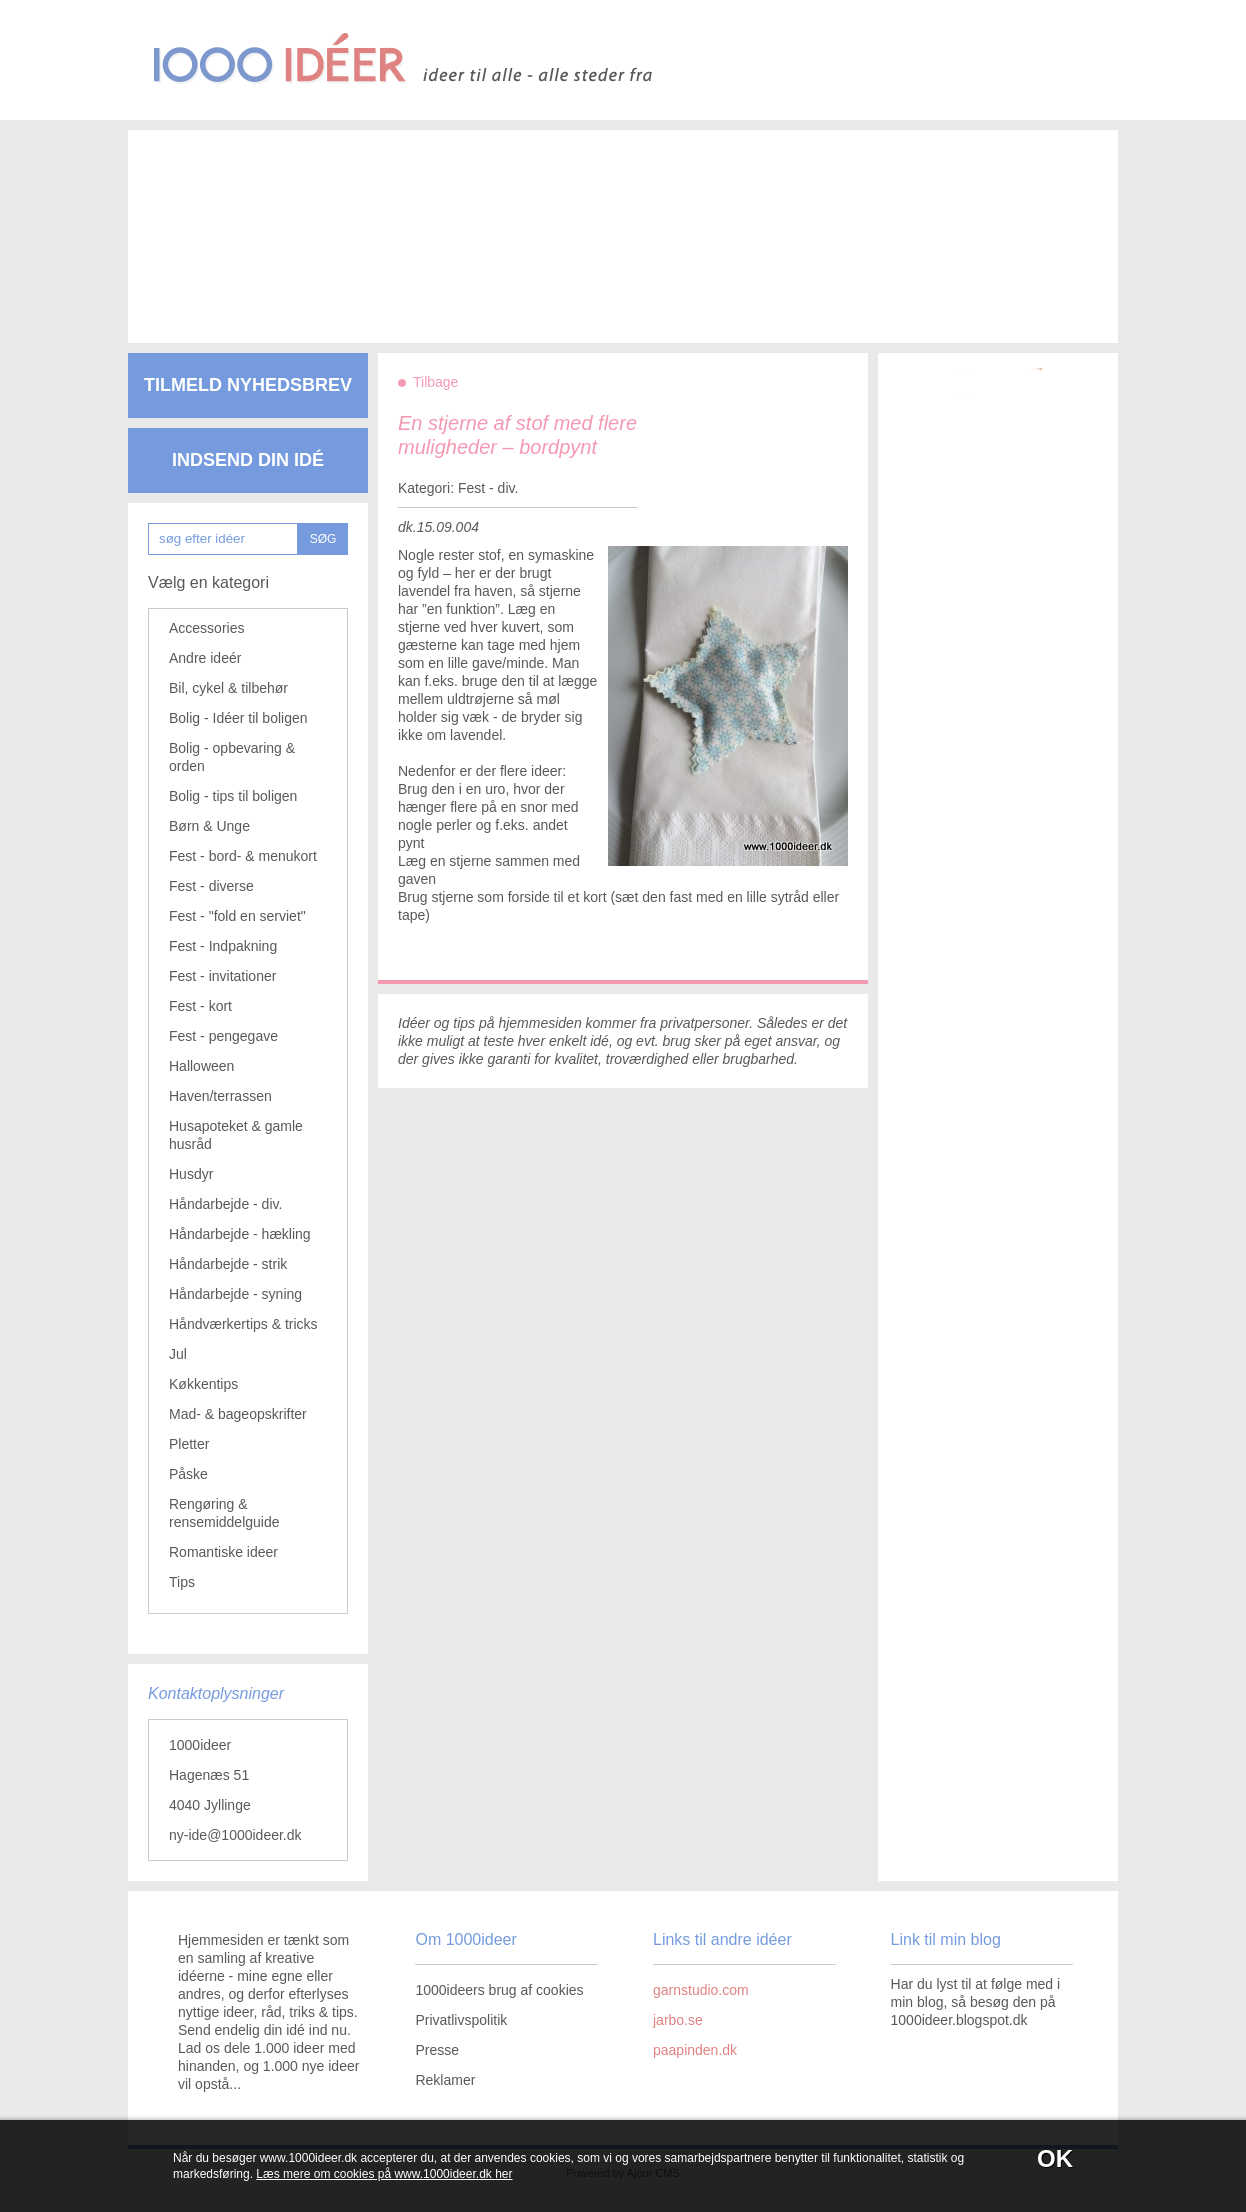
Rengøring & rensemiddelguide (224, 1513)
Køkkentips (203, 1384)
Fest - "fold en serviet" (237, 916)
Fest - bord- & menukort (243, 856)
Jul (178, 1354)
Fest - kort (200, 1006)
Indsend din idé (248, 460)
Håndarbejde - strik (228, 1264)
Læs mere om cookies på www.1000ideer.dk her (384, 2174)
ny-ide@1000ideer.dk (235, 1835)
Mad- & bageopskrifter (238, 1414)
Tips (182, 1582)
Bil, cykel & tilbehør (228, 688)
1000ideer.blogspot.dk (959, 2020)
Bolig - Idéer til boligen (238, 718)
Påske (188, 1474)
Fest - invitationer (222, 976)
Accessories (206, 628)
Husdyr (191, 1174)
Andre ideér (205, 658)
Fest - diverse (211, 886)
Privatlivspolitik (461, 2020)
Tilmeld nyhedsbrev (248, 385)
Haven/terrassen (220, 1096)
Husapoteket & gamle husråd (236, 1135)
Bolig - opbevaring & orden (232, 757)
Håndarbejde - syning (235, 1294)
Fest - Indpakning (223, 946)
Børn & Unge (209, 826)
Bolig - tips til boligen (233, 796)
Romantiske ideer (223, 1552)
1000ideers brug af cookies (499, 1990)
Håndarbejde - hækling (240, 1234)
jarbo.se (678, 2020)
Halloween (201, 1066)
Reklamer (445, 2080)
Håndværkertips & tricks (243, 1324)
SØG (323, 539)
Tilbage (435, 382)
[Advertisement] (593, 220)
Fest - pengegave (223, 1036)
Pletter (189, 1444)
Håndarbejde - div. (225, 1204)
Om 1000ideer (465, 1939)
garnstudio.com (701, 1990)
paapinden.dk (695, 2050)
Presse (437, 2050)
